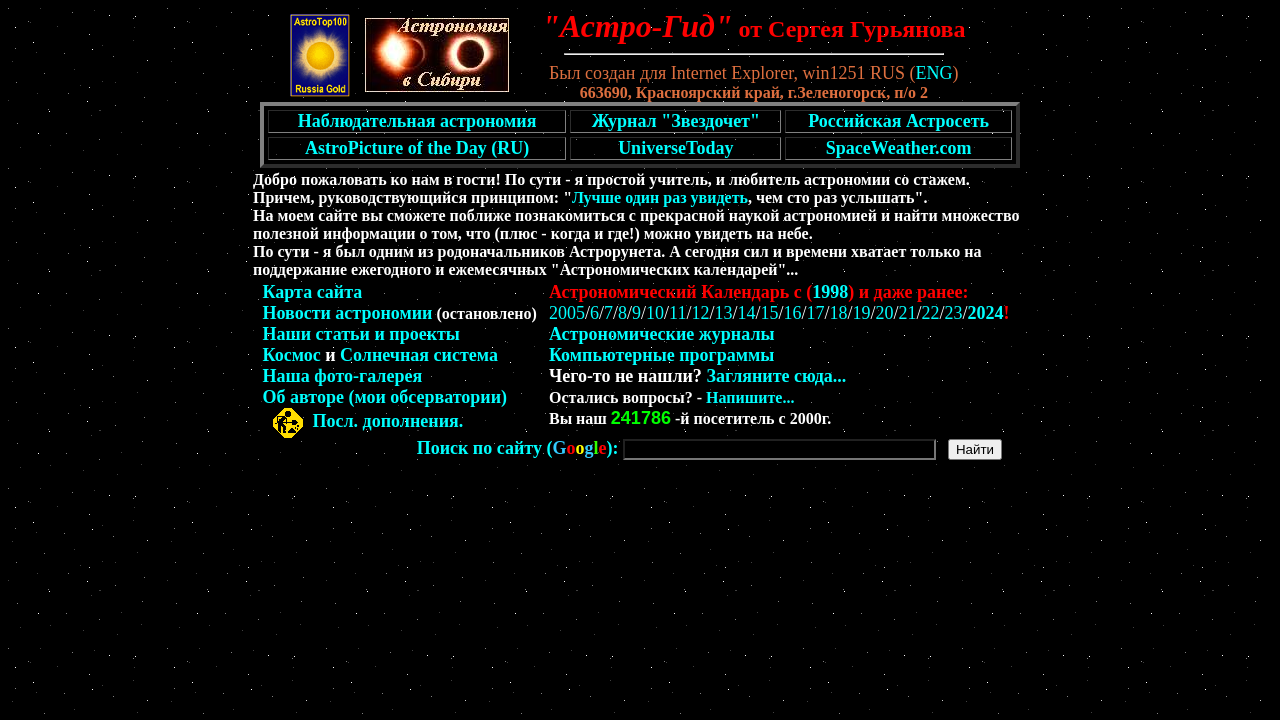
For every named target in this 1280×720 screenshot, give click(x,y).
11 (677, 313)
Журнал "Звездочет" (676, 121)
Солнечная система (419, 355)
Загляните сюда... (776, 376)
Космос (292, 355)
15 (769, 313)
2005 (567, 313)
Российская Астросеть (898, 121)
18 (839, 313)
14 (746, 313)
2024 (986, 313)
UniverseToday (675, 148)
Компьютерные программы (661, 355)
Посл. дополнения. (388, 421)
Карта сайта (313, 292)
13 (723, 313)
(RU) (510, 148)
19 (862, 313)
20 (885, 313)
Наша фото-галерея (343, 376)
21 (908, 313)
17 (815, 313)
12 (700, 313)
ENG (934, 73)
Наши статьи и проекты (361, 334)
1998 (830, 292)
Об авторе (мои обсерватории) (385, 397)
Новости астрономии (348, 313)
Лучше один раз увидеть (660, 197)
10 (655, 313)
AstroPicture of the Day (396, 148)
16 (792, 313)
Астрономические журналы (662, 334)
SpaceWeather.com (899, 148)
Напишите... (750, 397)
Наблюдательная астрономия (417, 121)
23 (954, 313)
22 (931, 313)
